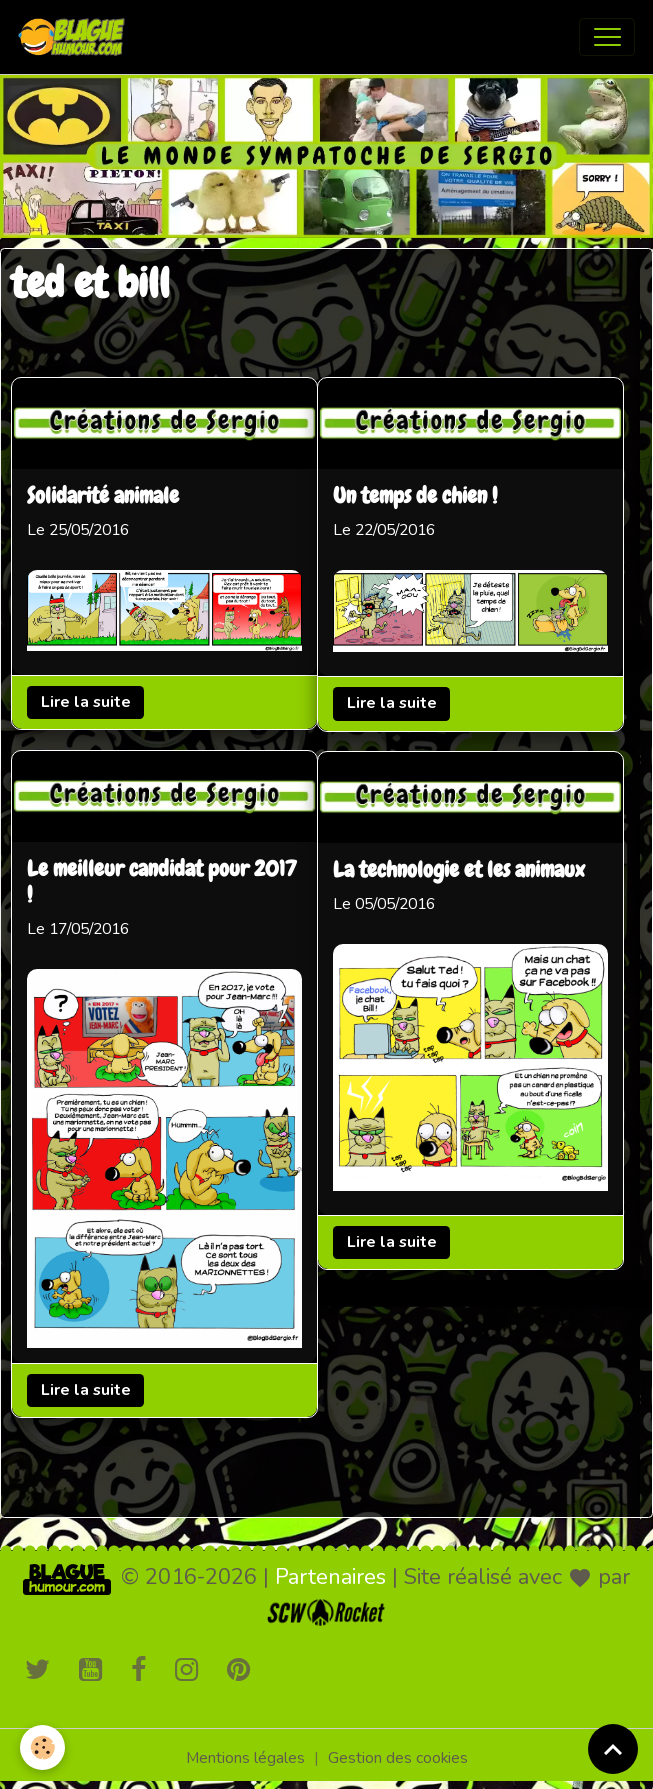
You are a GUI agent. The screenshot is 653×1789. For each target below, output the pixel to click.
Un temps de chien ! (415, 497)
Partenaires (330, 1577)
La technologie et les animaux (459, 871)
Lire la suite (86, 702)
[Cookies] (42, 1747)
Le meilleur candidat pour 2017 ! (162, 883)
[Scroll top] (613, 1749)
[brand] (76, 37)
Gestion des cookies (398, 1758)
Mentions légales (245, 1758)
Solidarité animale (103, 497)
